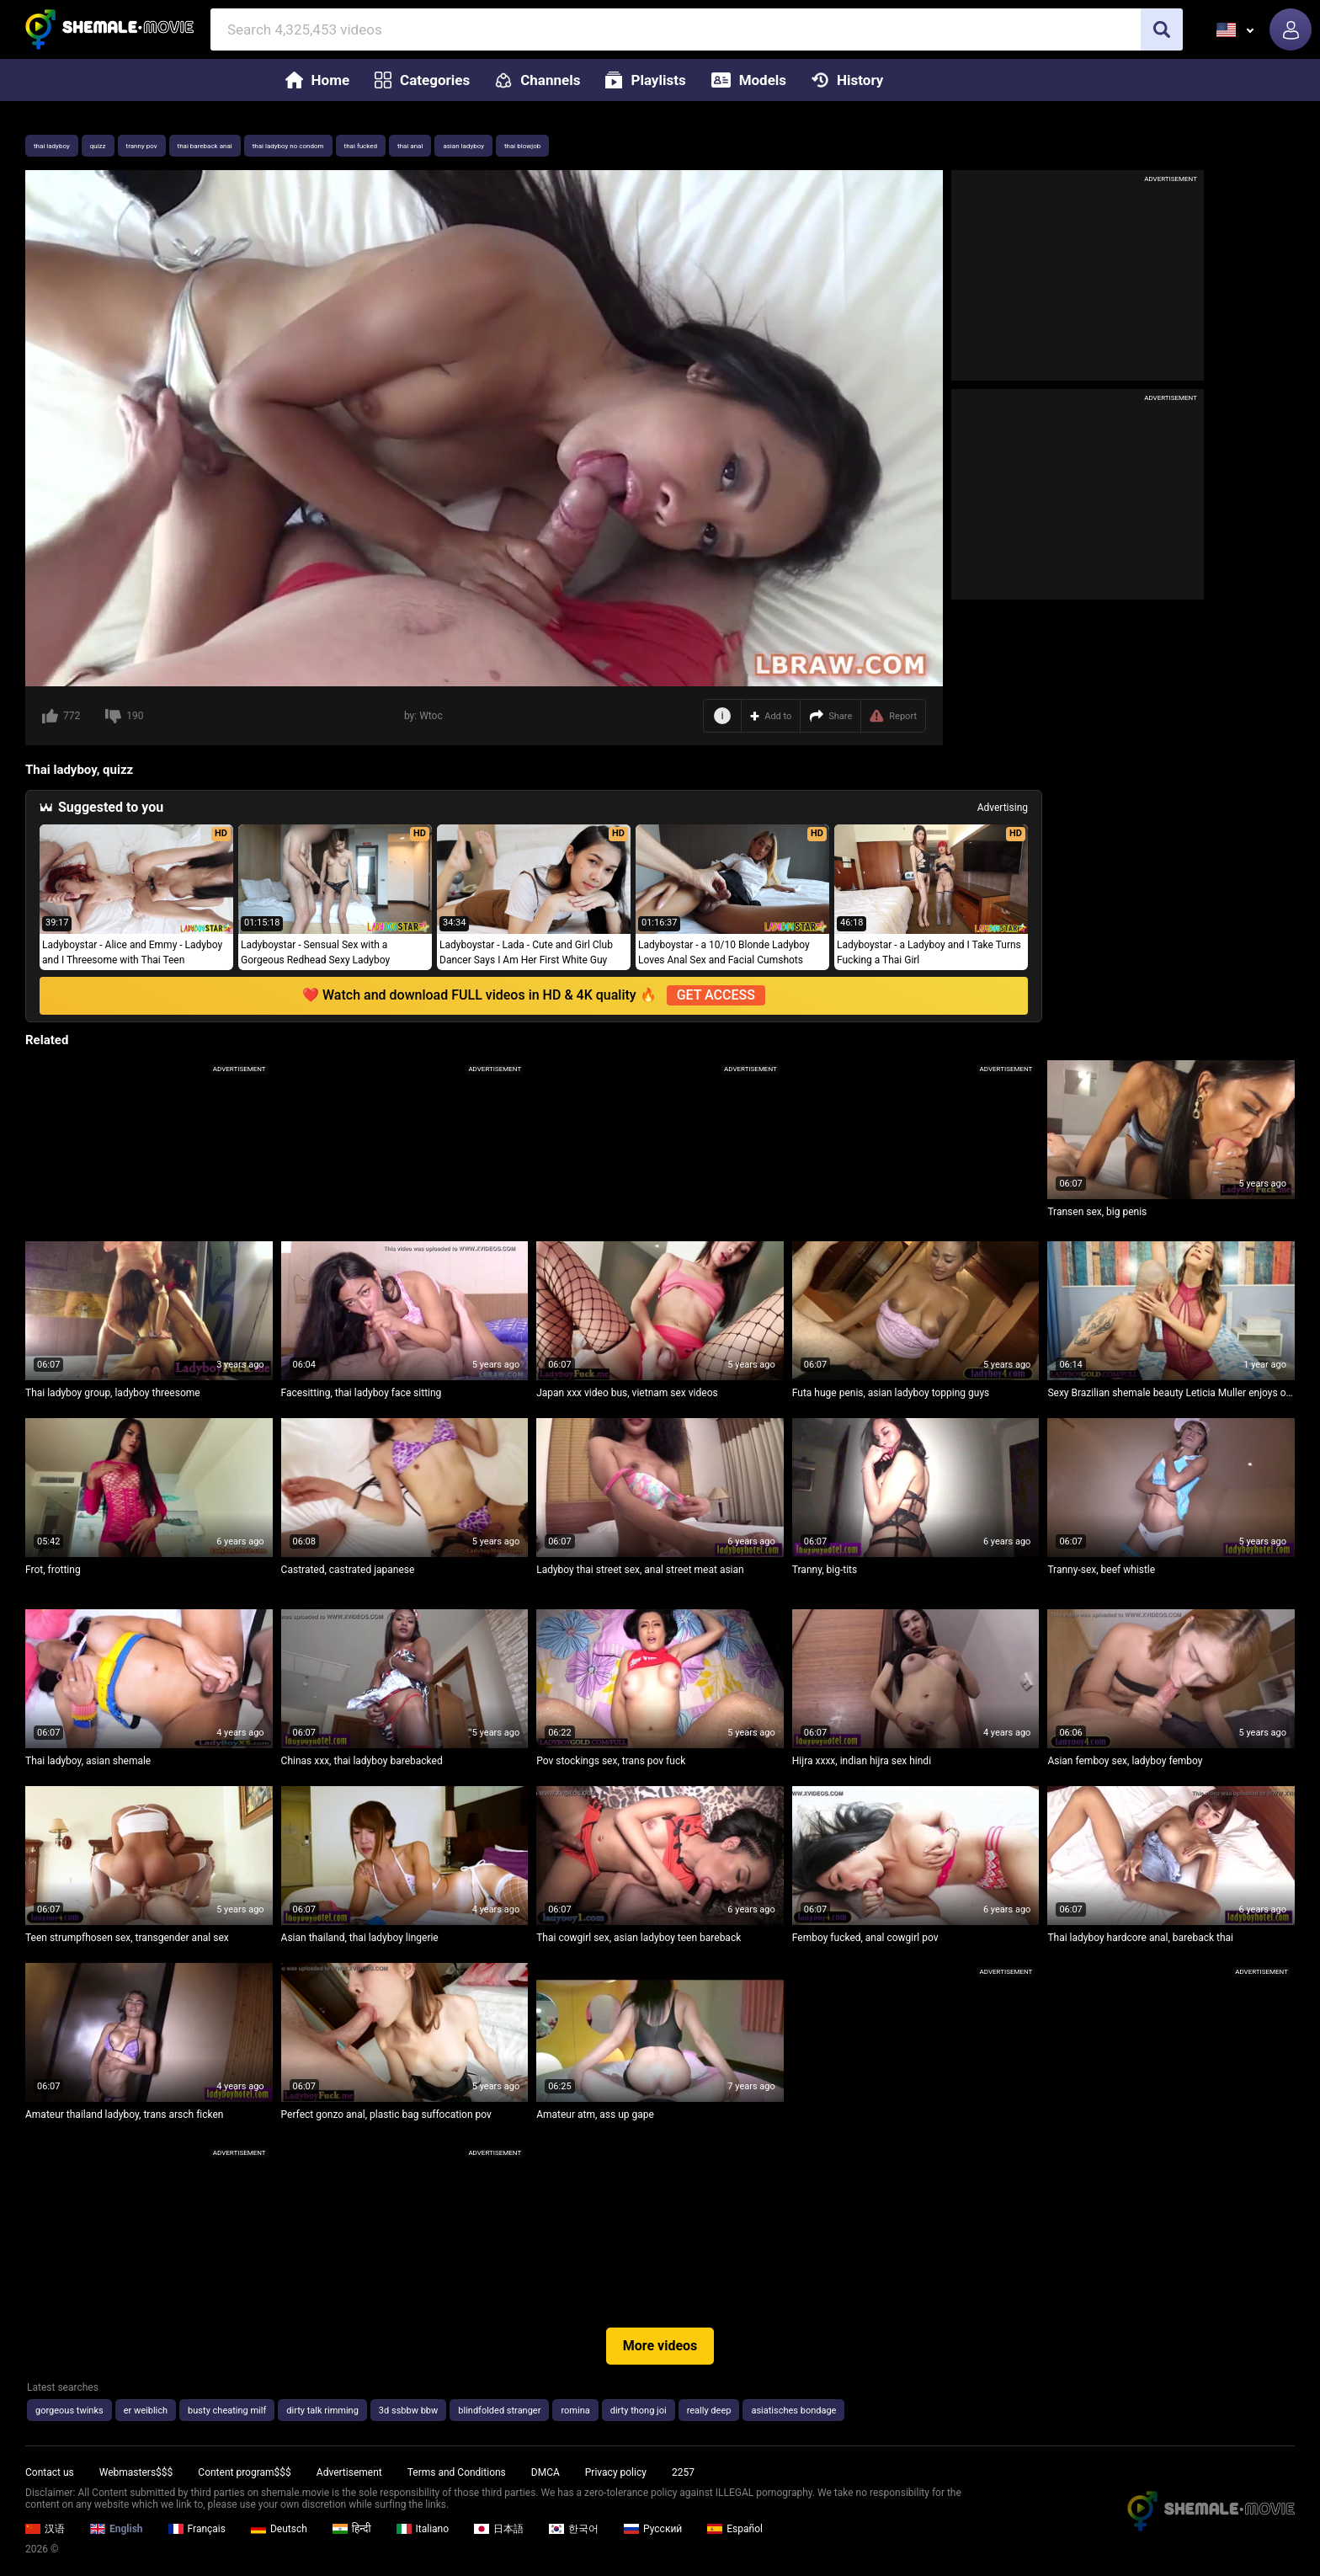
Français (197, 2529)
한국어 (574, 2529)
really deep (709, 2410)
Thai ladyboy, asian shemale (88, 1761)
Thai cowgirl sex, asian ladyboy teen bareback (638, 1938)
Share (830, 716)
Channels (537, 80)
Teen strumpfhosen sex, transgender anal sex (127, 1938)
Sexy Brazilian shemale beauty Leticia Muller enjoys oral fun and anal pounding (1171, 1393)
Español (735, 2529)
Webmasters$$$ (136, 2472)
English (116, 2529)
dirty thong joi (638, 2410)
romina (575, 2410)
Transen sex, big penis (1097, 1212)
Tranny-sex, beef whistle (1101, 1570)
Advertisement (349, 2472)
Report (893, 716)
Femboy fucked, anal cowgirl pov (865, 1938)
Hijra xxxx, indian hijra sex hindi (861, 1761)
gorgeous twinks (69, 2410)
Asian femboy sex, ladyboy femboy (1124, 1761)
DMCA (545, 2472)
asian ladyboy (463, 146)
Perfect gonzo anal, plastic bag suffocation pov (386, 2114)
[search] (1162, 29)
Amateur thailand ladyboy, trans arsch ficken (124, 2114)
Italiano (423, 2529)
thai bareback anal (205, 146)
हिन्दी (352, 2529)
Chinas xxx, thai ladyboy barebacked (362, 1761)
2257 (683, 2472)
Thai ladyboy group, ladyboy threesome (112, 1393)
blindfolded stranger (499, 2410)
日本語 (499, 2529)
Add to (770, 716)
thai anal (410, 146)
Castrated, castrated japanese (348, 1570)
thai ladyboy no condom (288, 146)
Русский (653, 2529)
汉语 (45, 2529)
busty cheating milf (227, 2410)
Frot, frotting (53, 1570)
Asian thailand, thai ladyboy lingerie (360, 1938)
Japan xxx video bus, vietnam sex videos (626, 1393)
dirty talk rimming (322, 2410)
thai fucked (360, 146)
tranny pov (141, 146)
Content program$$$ (244, 2472)
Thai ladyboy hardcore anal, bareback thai (1140, 1938)
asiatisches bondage (793, 2410)
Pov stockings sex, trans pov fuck (610, 1761)
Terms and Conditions (456, 2472)
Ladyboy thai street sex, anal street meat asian (639, 1570)
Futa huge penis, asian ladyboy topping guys (890, 1393)
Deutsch (279, 2529)
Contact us (49, 2472)
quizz (98, 146)
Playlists (645, 80)
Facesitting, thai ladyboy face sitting (361, 1393)
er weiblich (146, 2410)
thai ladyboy (52, 146)
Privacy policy (616, 2472)
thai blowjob (522, 146)
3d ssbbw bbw (408, 2410)
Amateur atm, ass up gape (595, 2114)
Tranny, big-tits (824, 1570)
